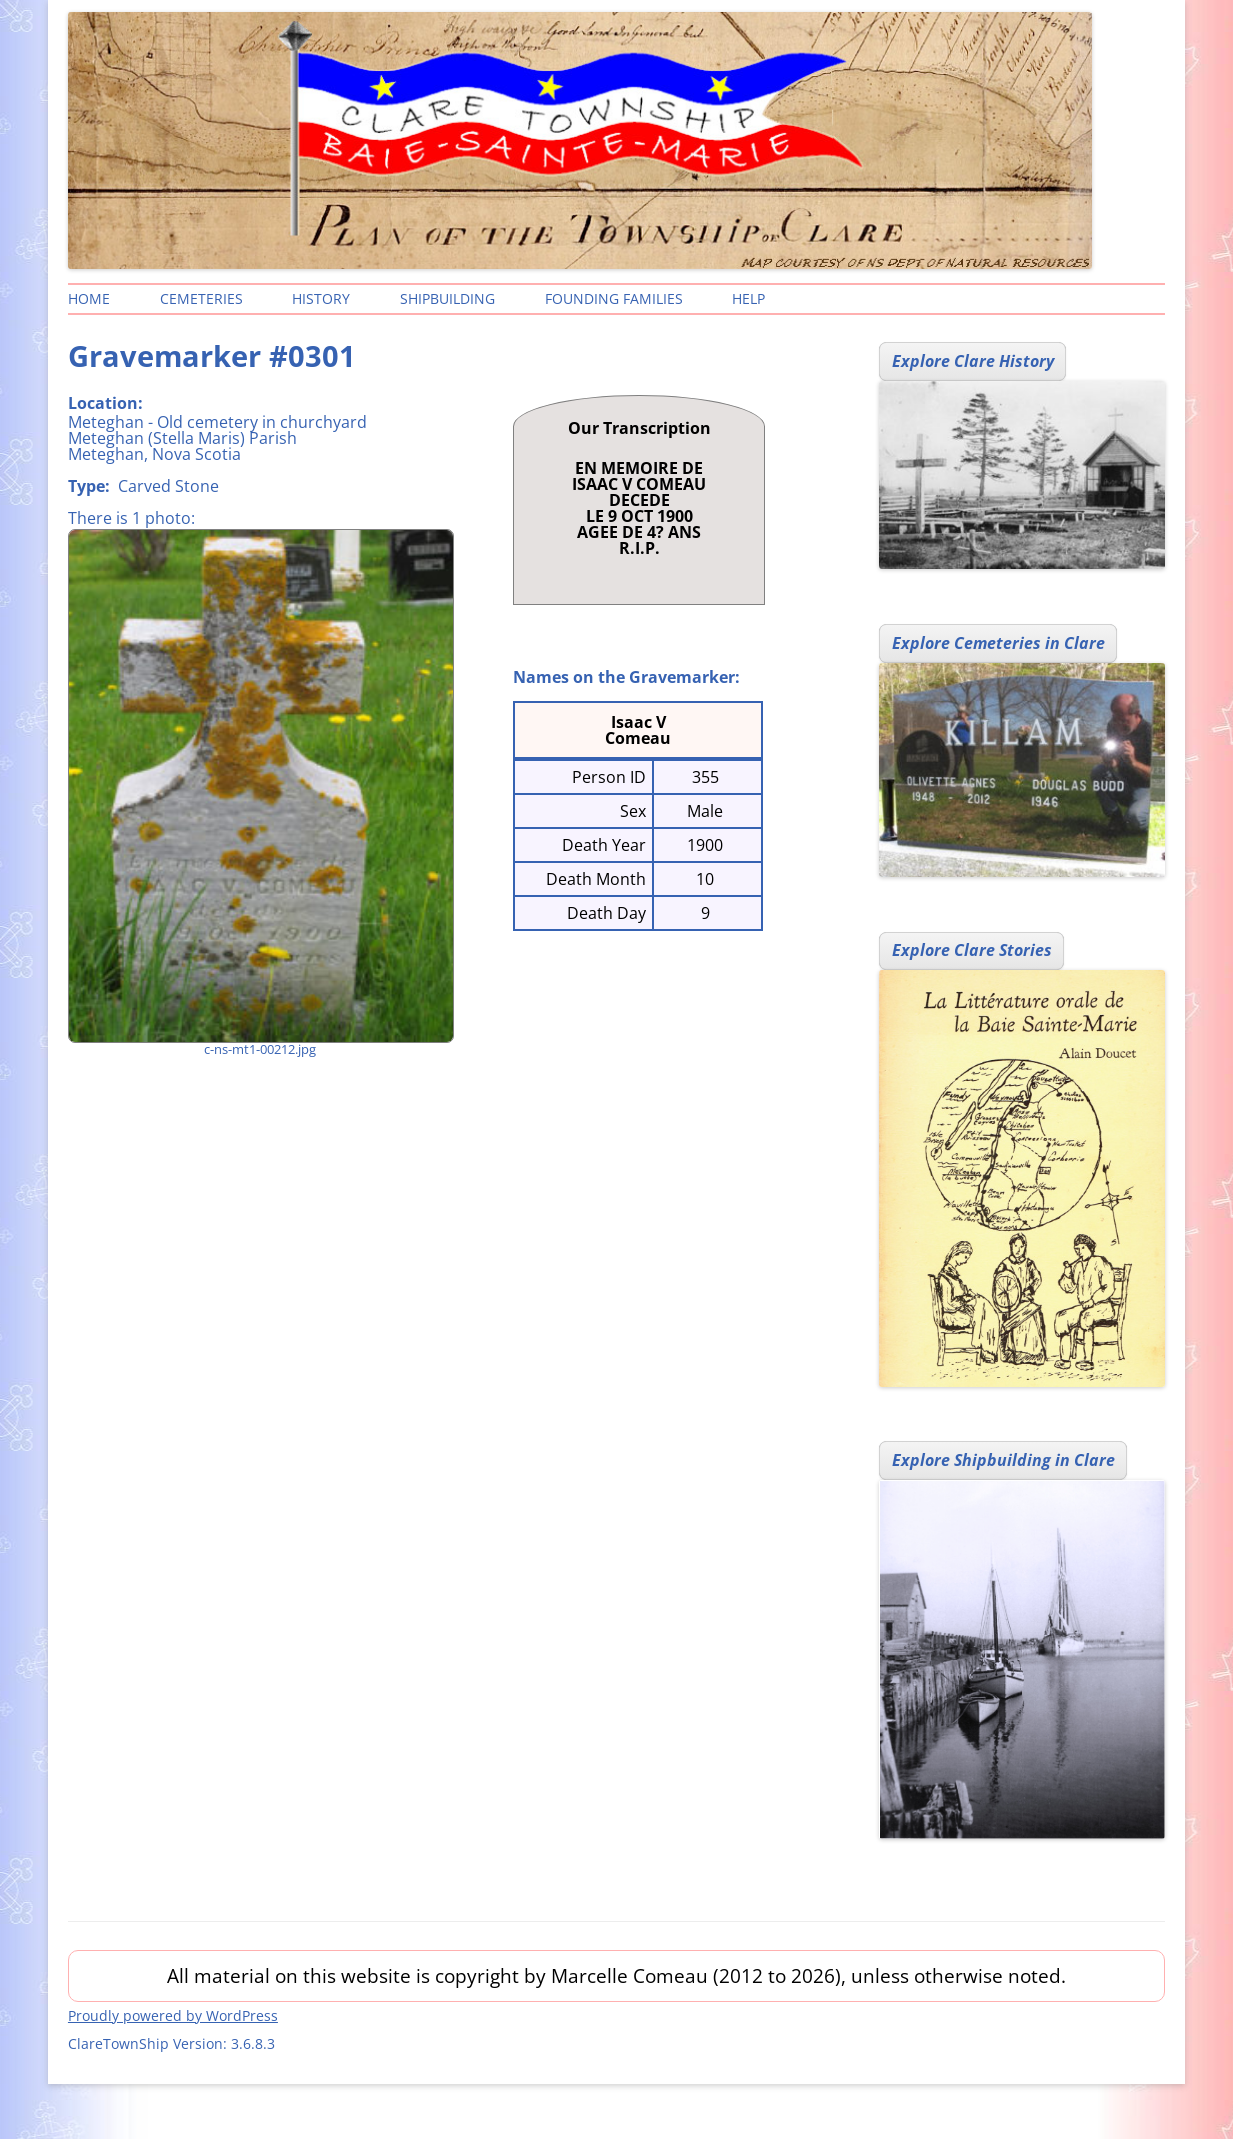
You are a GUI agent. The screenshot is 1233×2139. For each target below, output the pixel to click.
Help (748, 298)
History (321, 298)
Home (89, 298)
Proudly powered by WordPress (173, 2015)
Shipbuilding (447, 298)
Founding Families (614, 298)
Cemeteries (201, 298)
